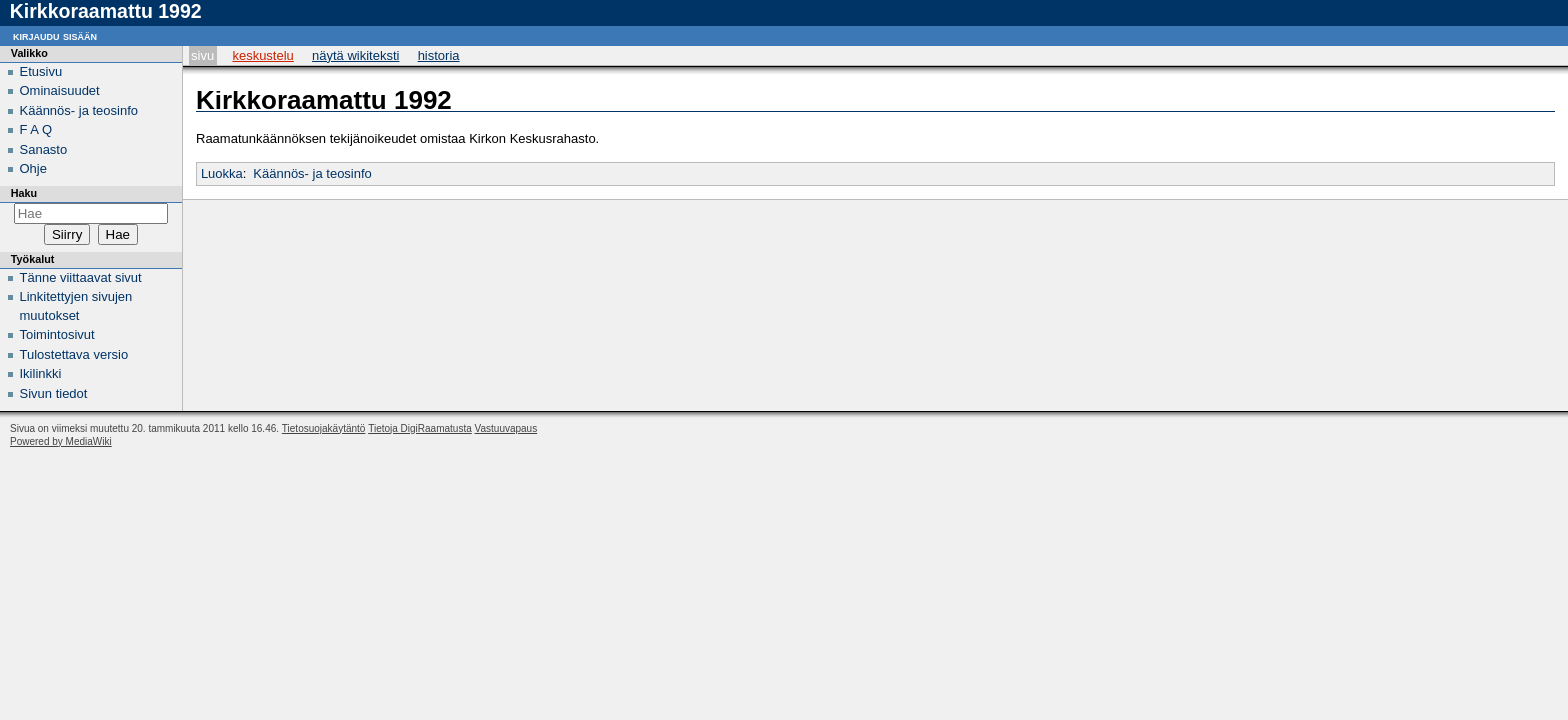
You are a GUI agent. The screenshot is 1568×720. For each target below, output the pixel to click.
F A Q (36, 129)
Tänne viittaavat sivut (81, 277)
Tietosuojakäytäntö (324, 428)
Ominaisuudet (60, 90)
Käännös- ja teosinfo (312, 173)
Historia (439, 55)
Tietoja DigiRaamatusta (420, 428)
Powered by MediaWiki (61, 441)
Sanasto (44, 149)
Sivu (202, 55)
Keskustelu (262, 55)
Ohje (33, 168)
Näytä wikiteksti (355, 55)
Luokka (222, 173)
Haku (24, 193)
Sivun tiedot (54, 393)
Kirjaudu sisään (55, 35)
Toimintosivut (57, 334)
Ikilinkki (41, 373)
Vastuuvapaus (506, 428)
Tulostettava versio (74, 354)
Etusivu (41, 71)
